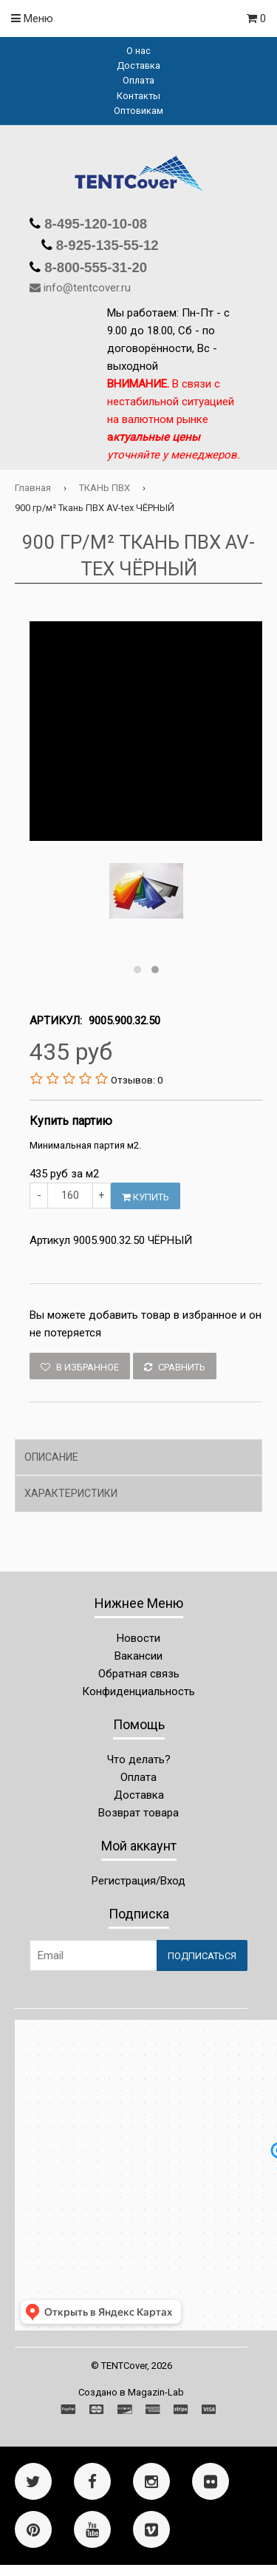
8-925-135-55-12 (105, 245)
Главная (33, 487)
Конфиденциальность (138, 1691)
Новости (138, 1638)
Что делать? (139, 1759)
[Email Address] (93, 1955)
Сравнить (174, 1367)
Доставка (138, 65)
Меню (32, 18)
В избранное (80, 1367)
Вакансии (138, 1656)
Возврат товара (138, 1812)
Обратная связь (138, 1673)
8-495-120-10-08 (94, 223)
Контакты (138, 95)
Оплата (138, 80)
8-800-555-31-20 (94, 267)
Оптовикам (138, 110)
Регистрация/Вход (138, 1880)
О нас (138, 50)
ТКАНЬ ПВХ (104, 487)
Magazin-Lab (156, 2392)
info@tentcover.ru (87, 287)
